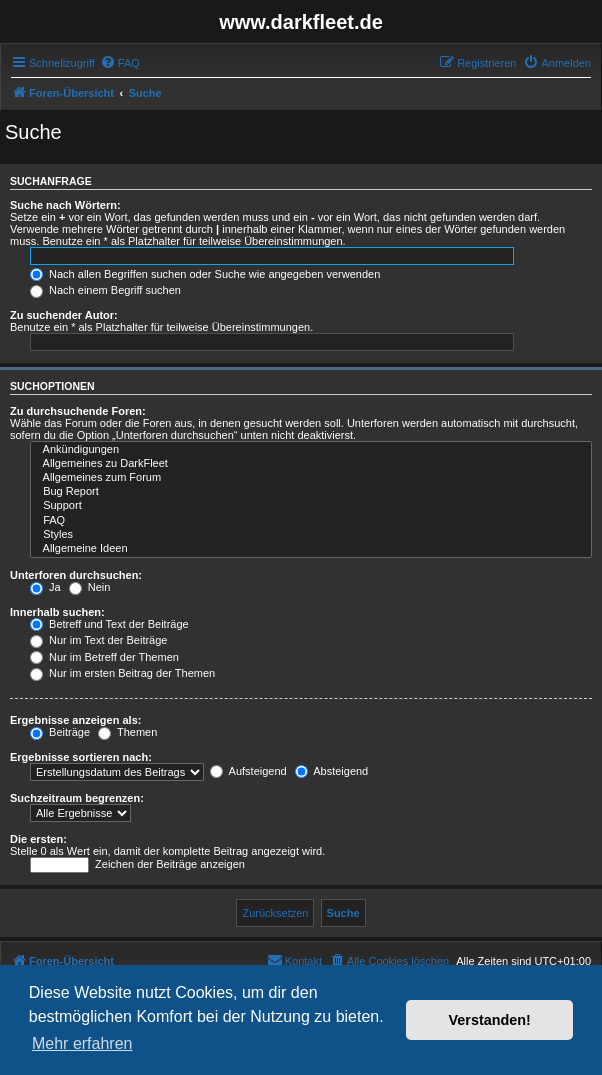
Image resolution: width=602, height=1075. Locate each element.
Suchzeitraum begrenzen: (77, 798)
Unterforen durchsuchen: (76, 575)
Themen (127, 732)
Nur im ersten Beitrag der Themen (122, 673)
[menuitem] (120, 63)
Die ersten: (38, 839)
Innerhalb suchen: (57, 612)
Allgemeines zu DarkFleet (311, 464)
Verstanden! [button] (490, 1020)
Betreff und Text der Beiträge (109, 624)
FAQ (311, 521)
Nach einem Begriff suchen (105, 290)
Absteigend (332, 771)
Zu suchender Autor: (64, 315)
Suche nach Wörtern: (65, 205)
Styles (311, 535)
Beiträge (60, 732)
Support (311, 506)
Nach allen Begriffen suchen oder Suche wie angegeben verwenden (205, 274)
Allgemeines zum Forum (311, 478)
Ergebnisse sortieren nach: (81, 757)
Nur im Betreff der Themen (104, 657)
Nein (90, 587)
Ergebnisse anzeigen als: (75, 720)
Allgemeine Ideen (311, 549)
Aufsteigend (248, 771)
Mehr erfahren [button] (82, 1043)
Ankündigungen (311, 450)
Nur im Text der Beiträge (98, 640)
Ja (45, 587)
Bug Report (311, 492)
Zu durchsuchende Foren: (78, 411)
